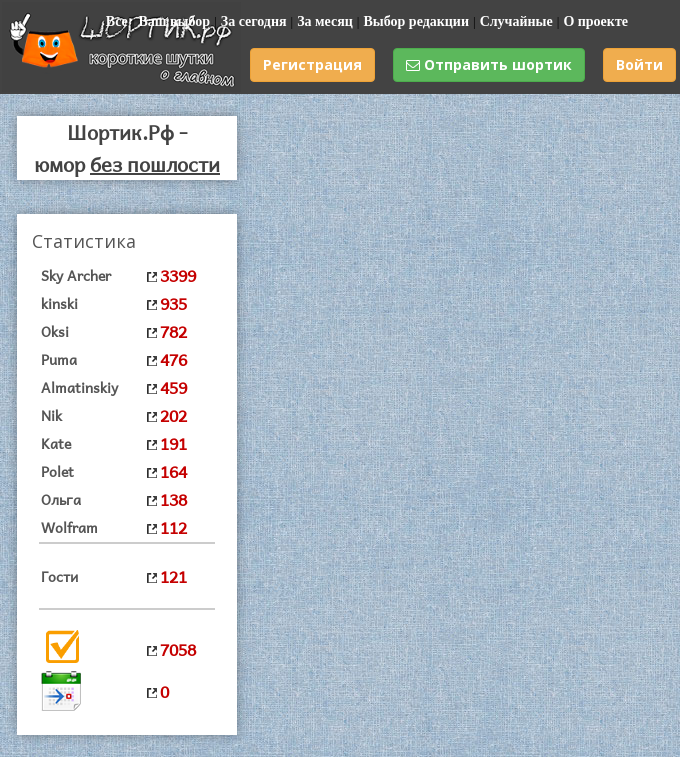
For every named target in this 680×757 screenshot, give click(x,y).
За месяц (325, 21)
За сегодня (254, 21)
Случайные (516, 21)
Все (117, 21)
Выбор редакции (416, 21)
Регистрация (312, 64)
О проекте (595, 21)
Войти (639, 64)
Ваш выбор (174, 21)
